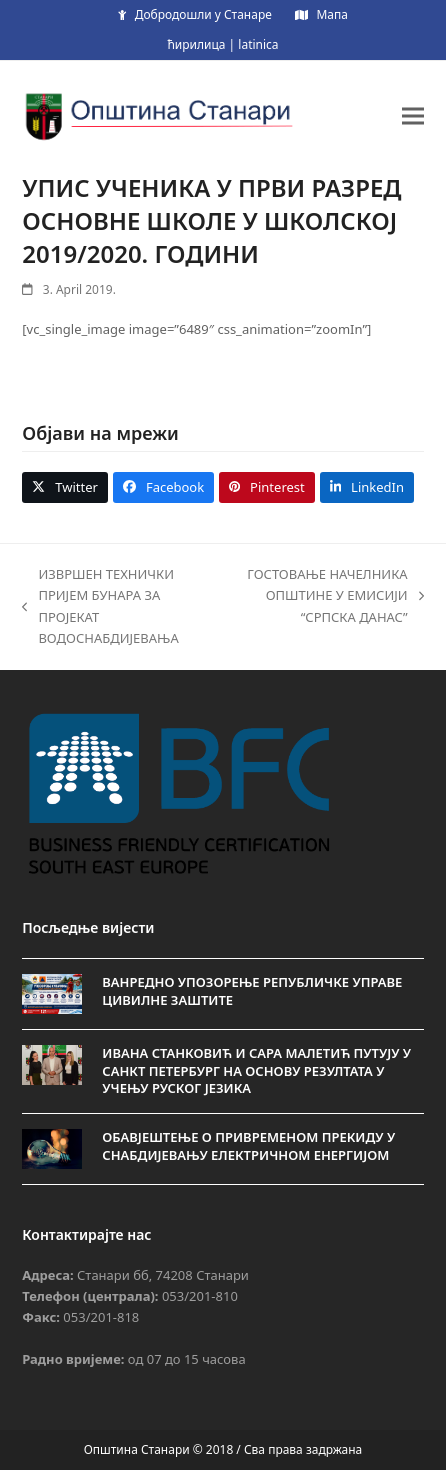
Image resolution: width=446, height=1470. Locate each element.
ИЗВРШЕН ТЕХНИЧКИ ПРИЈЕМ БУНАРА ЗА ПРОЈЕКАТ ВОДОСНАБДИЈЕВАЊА (100, 606)
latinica (258, 44)
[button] (413, 115)
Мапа (331, 14)
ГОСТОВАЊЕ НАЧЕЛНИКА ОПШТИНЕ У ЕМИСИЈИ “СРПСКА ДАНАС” (334, 596)
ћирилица (196, 44)
